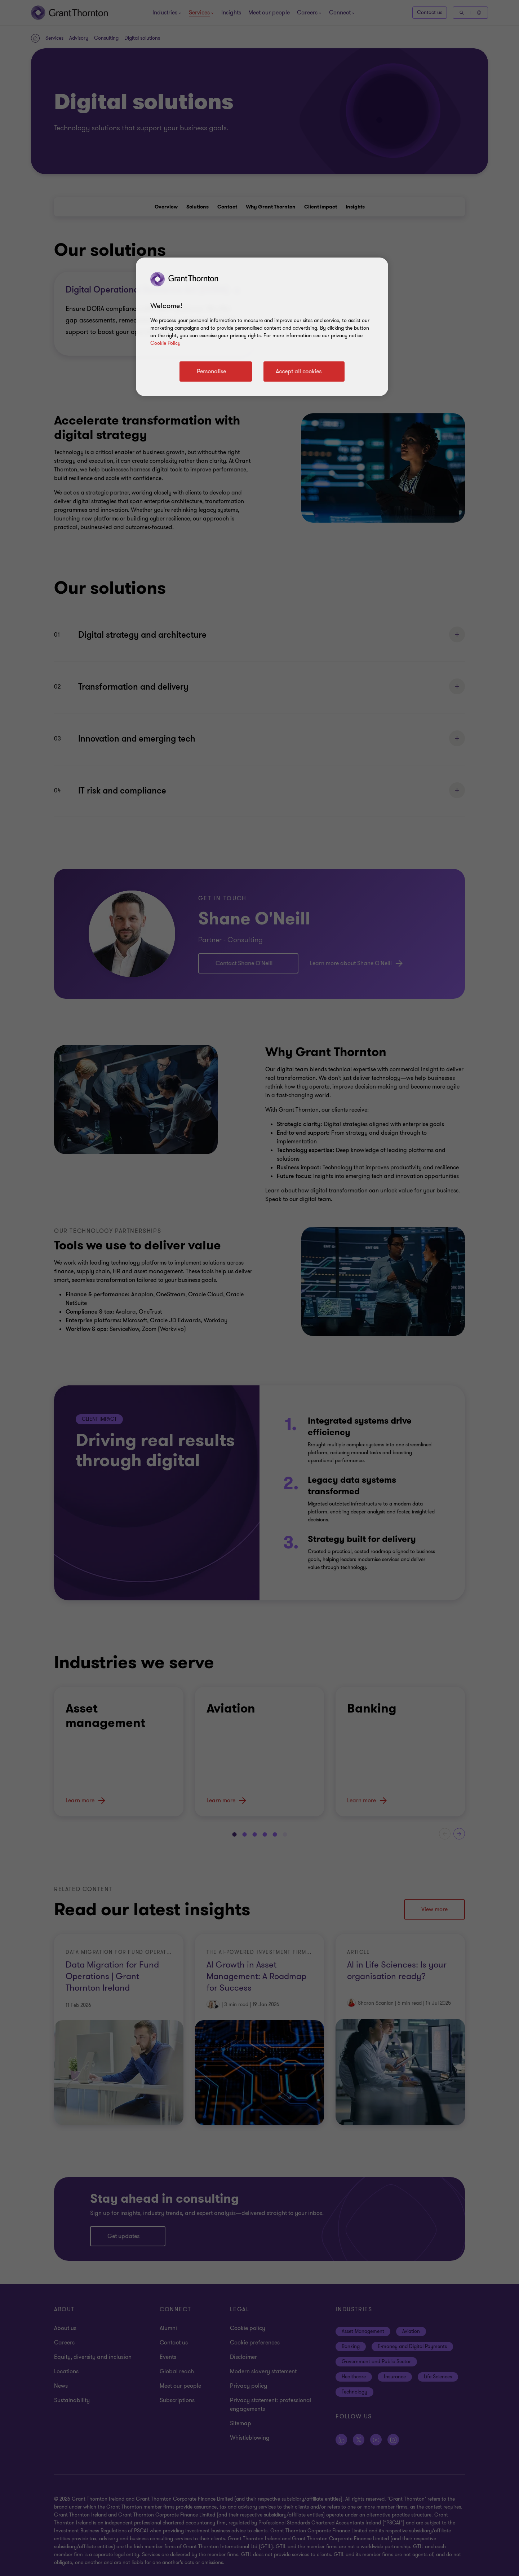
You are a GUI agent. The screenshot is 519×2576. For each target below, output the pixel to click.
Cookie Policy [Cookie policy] (165, 343)
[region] (262, 327)
